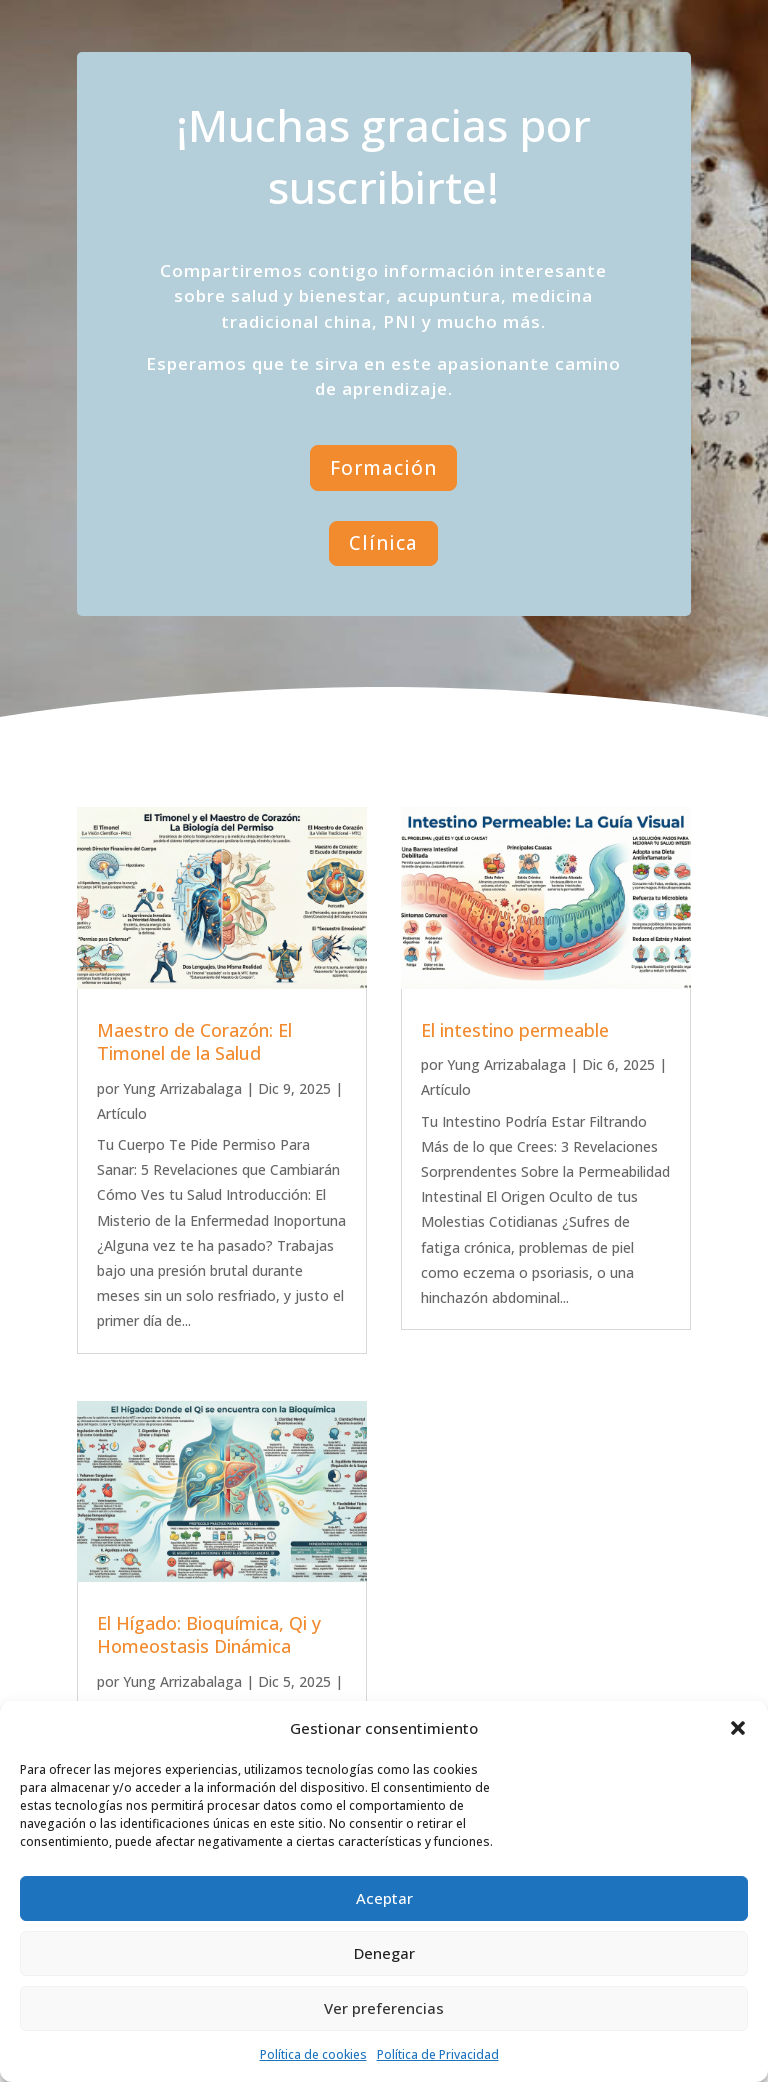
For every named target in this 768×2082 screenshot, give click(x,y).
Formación (383, 468)
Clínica (383, 543)
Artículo (122, 1113)
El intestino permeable (515, 1030)
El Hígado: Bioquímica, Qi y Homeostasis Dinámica (209, 1634)
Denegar (384, 1953)
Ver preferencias (384, 2008)
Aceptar (384, 1898)
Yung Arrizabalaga (182, 1088)
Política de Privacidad (438, 2054)
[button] (738, 1728)
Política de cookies (313, 2054)
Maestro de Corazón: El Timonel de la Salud (194, 1041)
